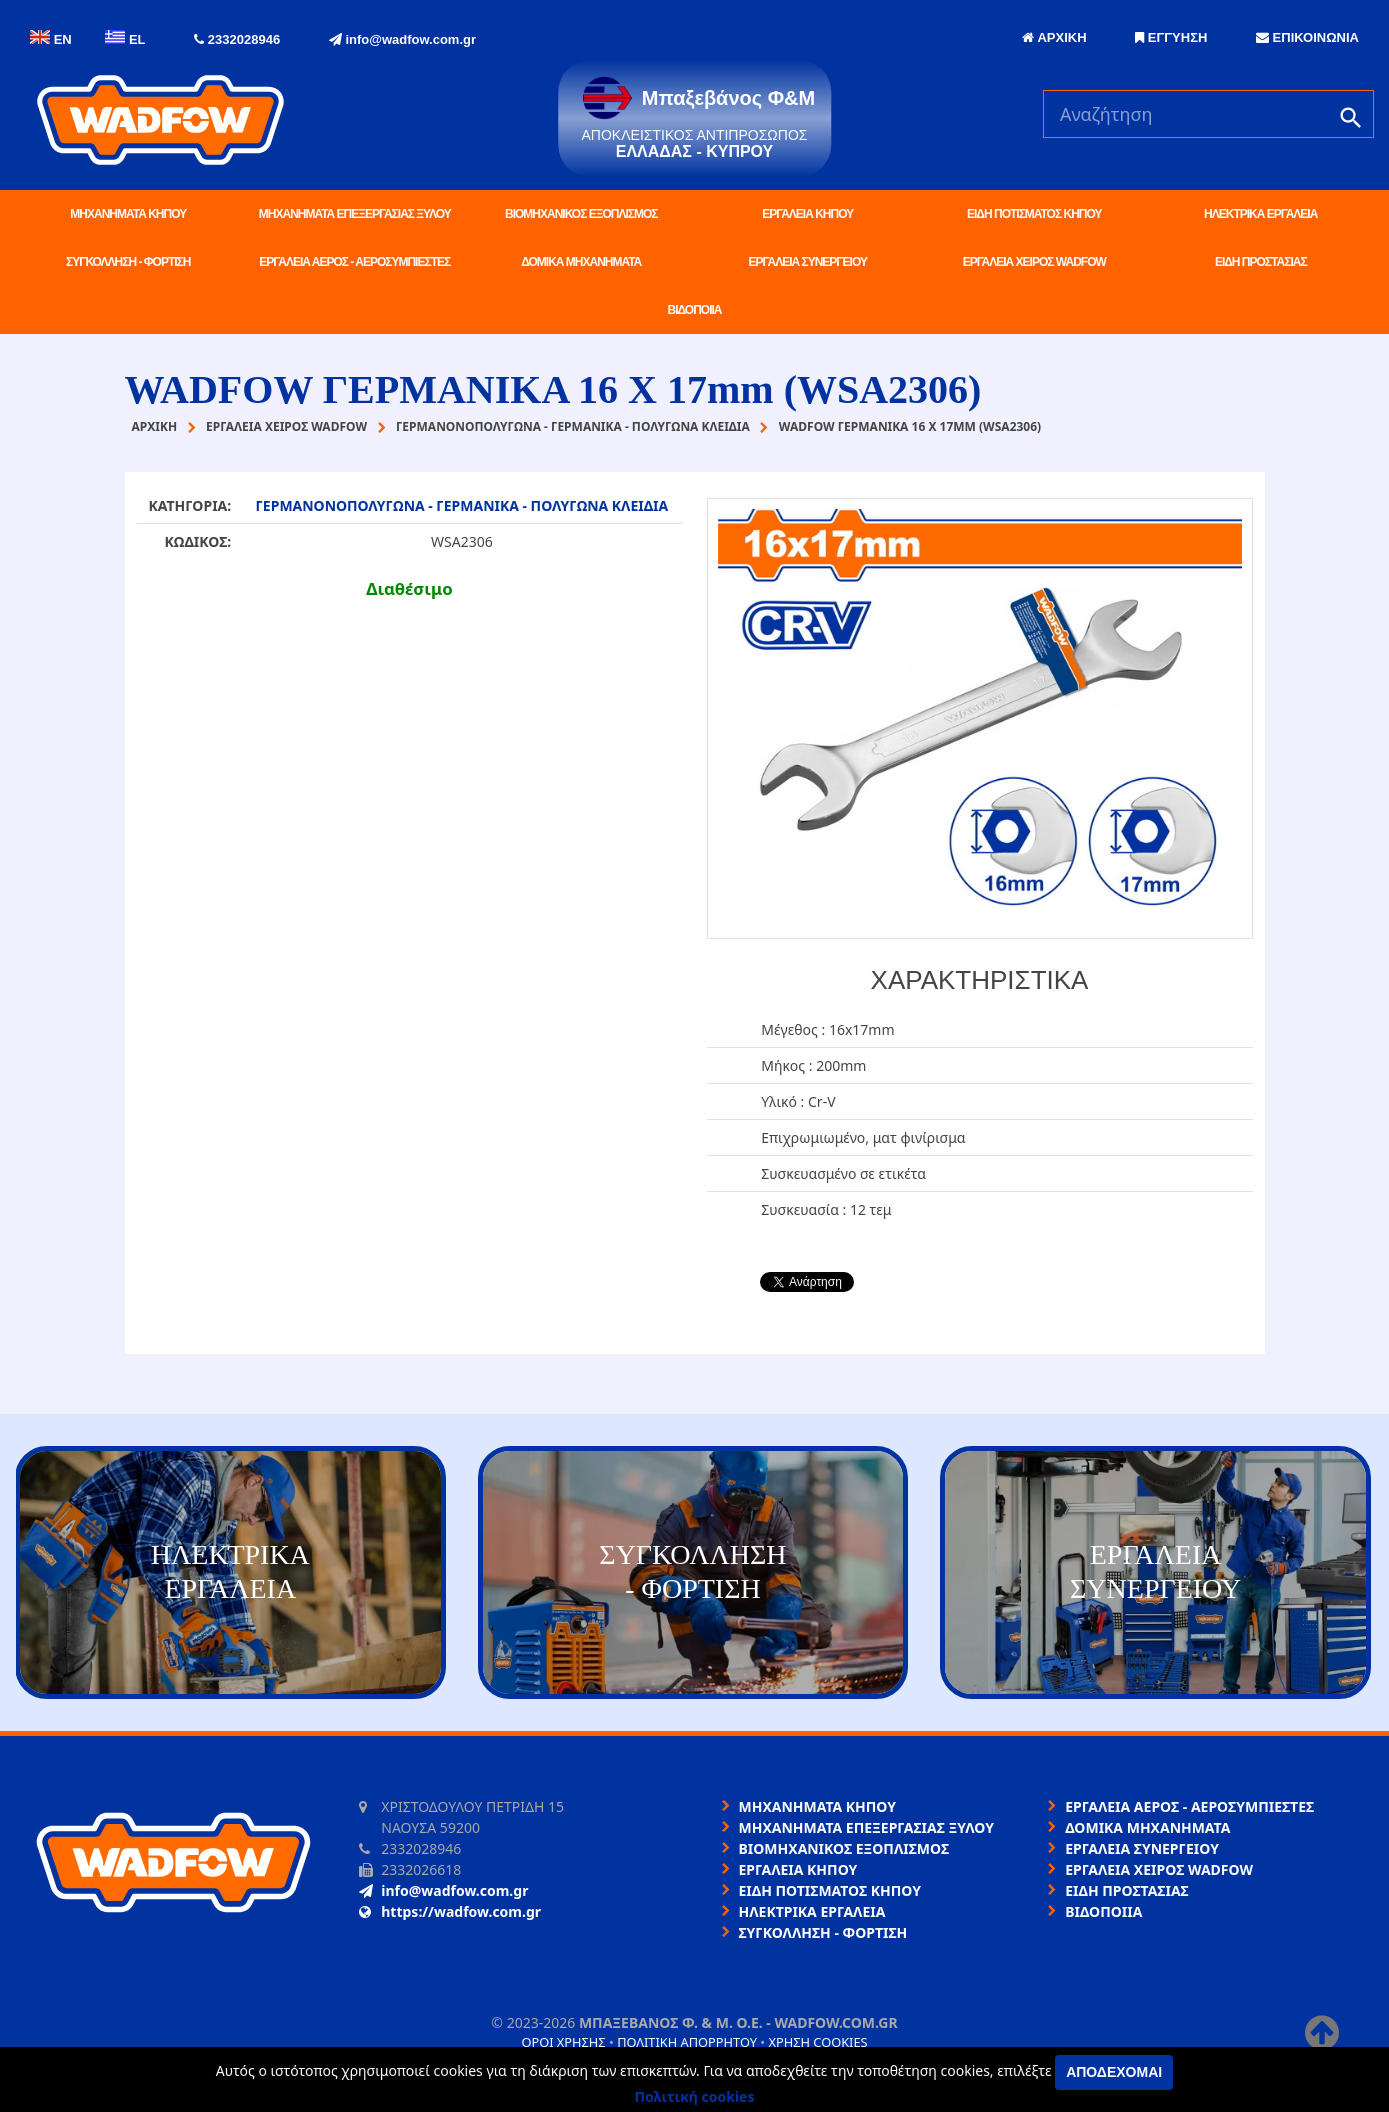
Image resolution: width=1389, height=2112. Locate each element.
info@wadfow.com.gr (402, 39)
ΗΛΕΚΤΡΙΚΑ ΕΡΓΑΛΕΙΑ (1260, 214)
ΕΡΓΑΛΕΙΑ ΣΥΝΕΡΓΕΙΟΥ (808, 262)
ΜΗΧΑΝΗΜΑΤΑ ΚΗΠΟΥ (128, 214)
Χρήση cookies (817, 2042)
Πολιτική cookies (695, 2096)
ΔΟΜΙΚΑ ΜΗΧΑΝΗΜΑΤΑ (581, 262)
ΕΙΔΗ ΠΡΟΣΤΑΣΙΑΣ (1261, 262)
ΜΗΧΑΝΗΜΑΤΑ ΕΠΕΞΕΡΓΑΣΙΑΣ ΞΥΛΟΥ (355, 214)
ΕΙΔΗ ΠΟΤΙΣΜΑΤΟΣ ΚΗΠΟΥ (1034, 214)
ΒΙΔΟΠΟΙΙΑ (695, 310)
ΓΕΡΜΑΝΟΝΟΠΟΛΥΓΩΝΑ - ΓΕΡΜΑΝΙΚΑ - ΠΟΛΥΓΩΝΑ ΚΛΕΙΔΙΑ (461, 505)
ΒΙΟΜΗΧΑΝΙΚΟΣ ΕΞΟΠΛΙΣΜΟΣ (581, 214)
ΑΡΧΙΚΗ (1054, 37)
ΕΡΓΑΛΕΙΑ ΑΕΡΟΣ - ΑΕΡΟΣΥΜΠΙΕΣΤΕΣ (354, 262)
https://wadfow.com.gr (450, 1911)
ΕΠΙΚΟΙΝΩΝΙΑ (1307, 37)
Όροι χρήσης (563, 2042)
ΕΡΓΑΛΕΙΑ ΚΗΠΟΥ (807, 214)
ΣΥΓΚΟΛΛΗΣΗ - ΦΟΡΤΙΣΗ (128, 262)
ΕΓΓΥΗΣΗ (1171, 37)
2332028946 (237, 39)
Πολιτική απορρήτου (687, 2042)
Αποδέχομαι (1114, 2072)
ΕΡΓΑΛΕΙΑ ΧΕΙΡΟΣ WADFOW (1034, 262)
